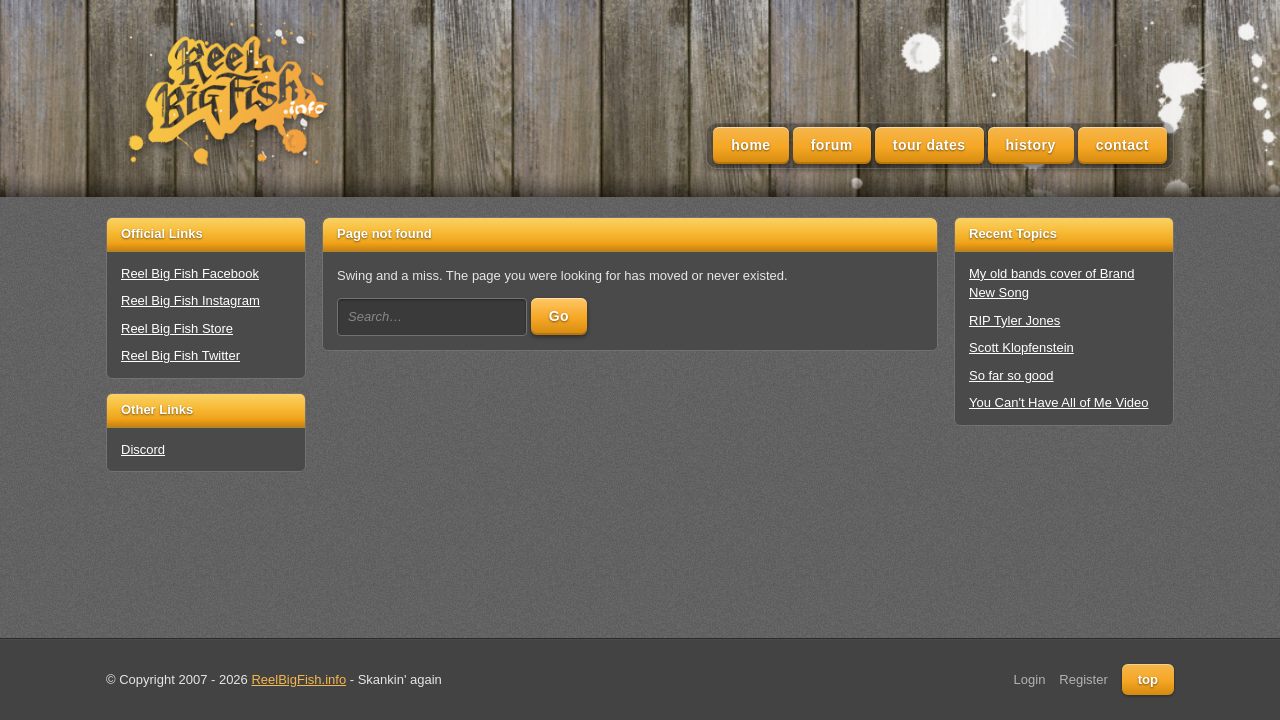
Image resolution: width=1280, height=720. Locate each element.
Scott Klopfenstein (1021, 347)
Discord (143, 449)
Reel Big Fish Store (177, 328)
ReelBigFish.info (298, 679)
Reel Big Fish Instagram (190, 300)
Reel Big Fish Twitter (180, 355)
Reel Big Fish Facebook (190, 273)
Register (1083, 679)
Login (1030, 679)
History (1031, 145)
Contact (1122, 145)
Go (559, 316)
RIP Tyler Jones (1014, 320)
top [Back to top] (1148, 679)
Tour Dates (929, 145)
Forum (832, 145)
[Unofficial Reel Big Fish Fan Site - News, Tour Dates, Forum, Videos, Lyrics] (226, 95)
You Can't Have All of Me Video (1059, 402)
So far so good (1011, 375)
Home (750, 145)
